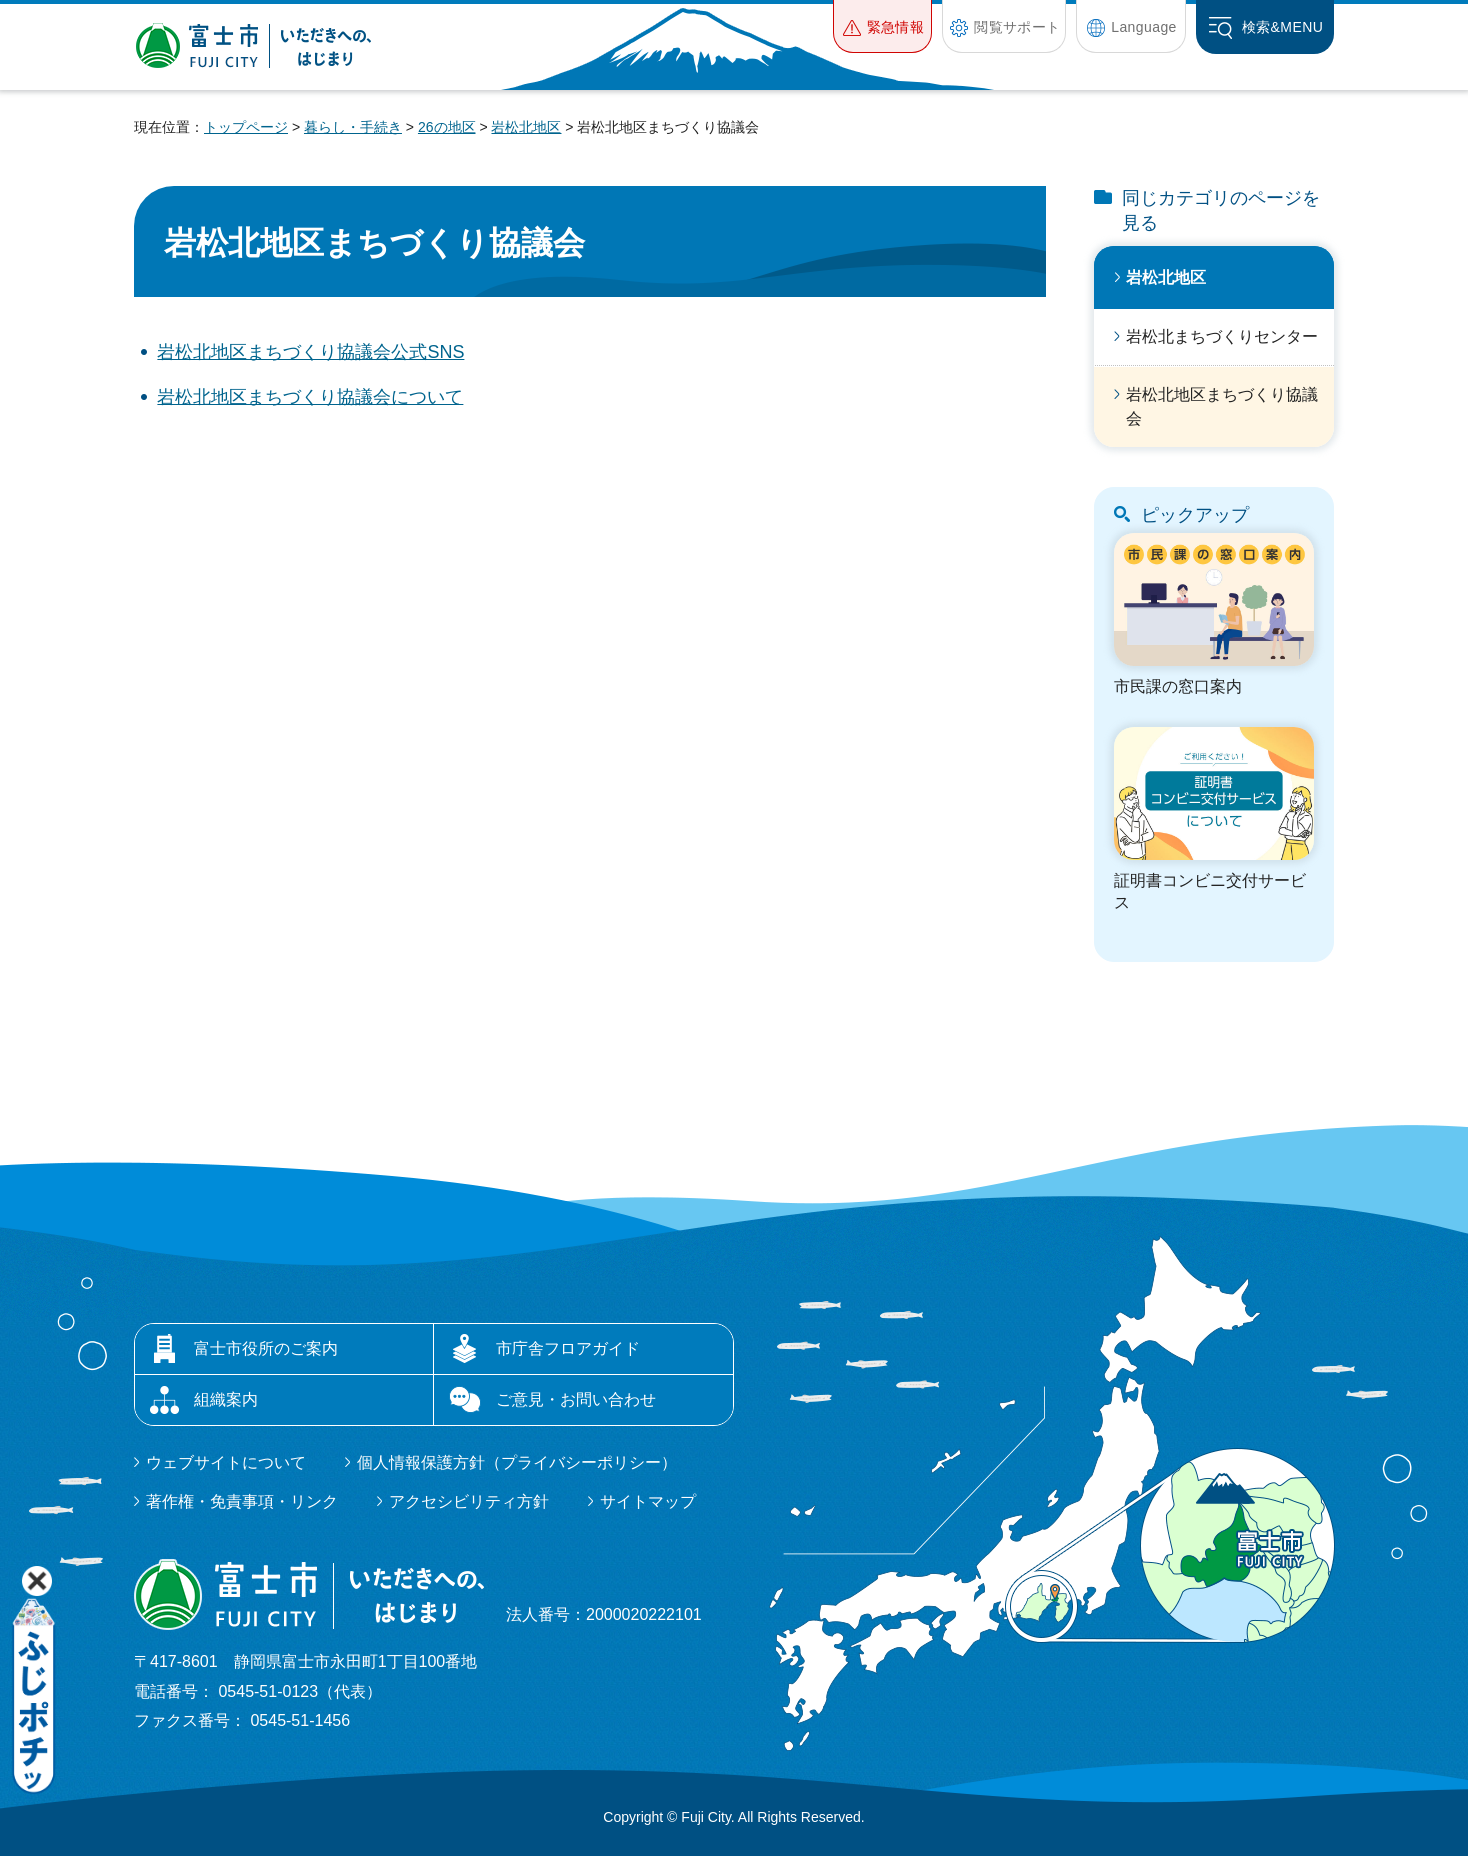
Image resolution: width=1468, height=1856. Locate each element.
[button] (882, 26)
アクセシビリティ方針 (469, 1501)
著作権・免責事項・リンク (242, 1501)
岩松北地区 (526, 127)
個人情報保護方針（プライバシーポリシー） (517, 1462)
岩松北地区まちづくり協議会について (310, 397)
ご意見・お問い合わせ (576, 1399)
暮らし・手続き (353, 127)
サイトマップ (648, 1501)
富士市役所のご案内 (266, 1348)
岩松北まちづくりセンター (1222, 336)
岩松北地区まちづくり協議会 (1222, 406)
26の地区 (447, 127)
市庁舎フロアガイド (568, 1348)
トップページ (246, 127)
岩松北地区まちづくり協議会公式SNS (310, 352)
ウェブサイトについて (226, 1462)
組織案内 (226, 1399)
